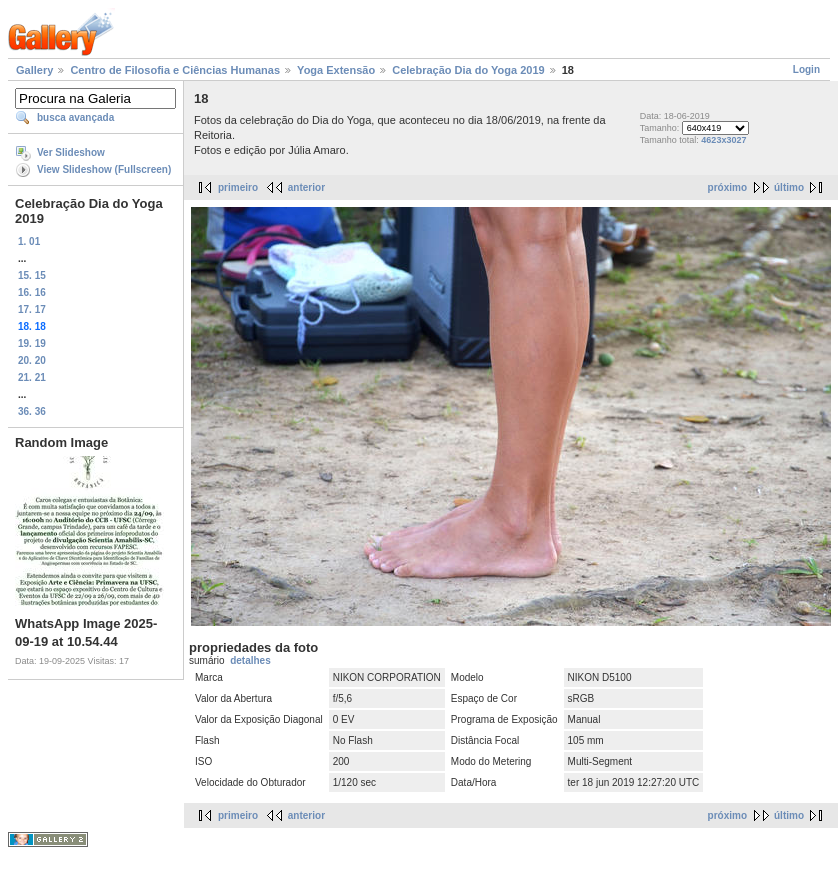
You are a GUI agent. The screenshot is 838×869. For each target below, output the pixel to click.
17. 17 (32, 309)
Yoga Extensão (336, 70)
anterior (306, 187)
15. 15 (32, 275)
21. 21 (32, 377)
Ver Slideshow (71, 152)
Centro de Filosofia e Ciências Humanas (175, 70)
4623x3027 (723, 140)
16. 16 (32, 292)
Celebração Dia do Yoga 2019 (468, 70)
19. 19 (32, 343)
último (789, 187)
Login (806, 69)
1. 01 (29, 241)
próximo (727, 187)
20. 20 (32, 360)
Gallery (34, 70)
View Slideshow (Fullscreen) (104, 169)
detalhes (250, 660)
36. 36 (32, 411)
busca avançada (75, 117)
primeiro (238, 187)
